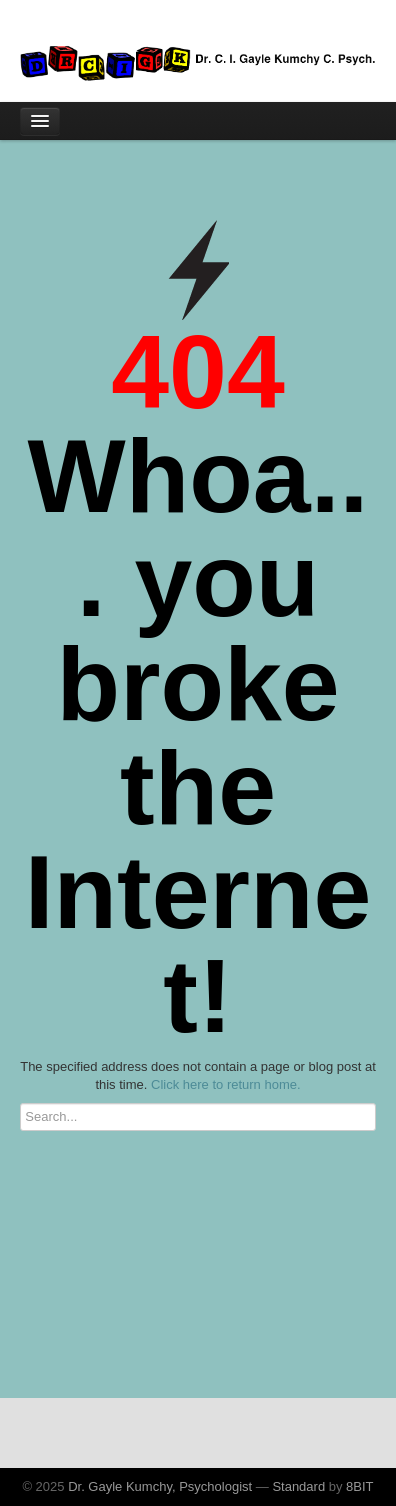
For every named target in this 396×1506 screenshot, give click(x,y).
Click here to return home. (226, 1084)
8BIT (359, 1486)
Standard (298, 1486)
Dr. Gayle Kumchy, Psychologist (160, 1486)
